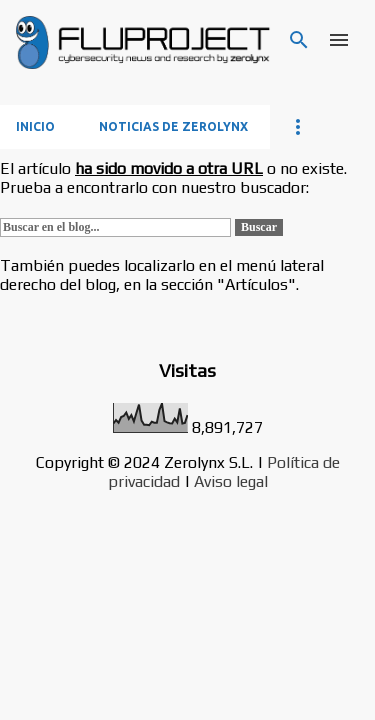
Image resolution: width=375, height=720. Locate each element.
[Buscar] (299, 40)
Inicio (35, 126)
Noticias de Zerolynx (173, 126)
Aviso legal (231, 481)
